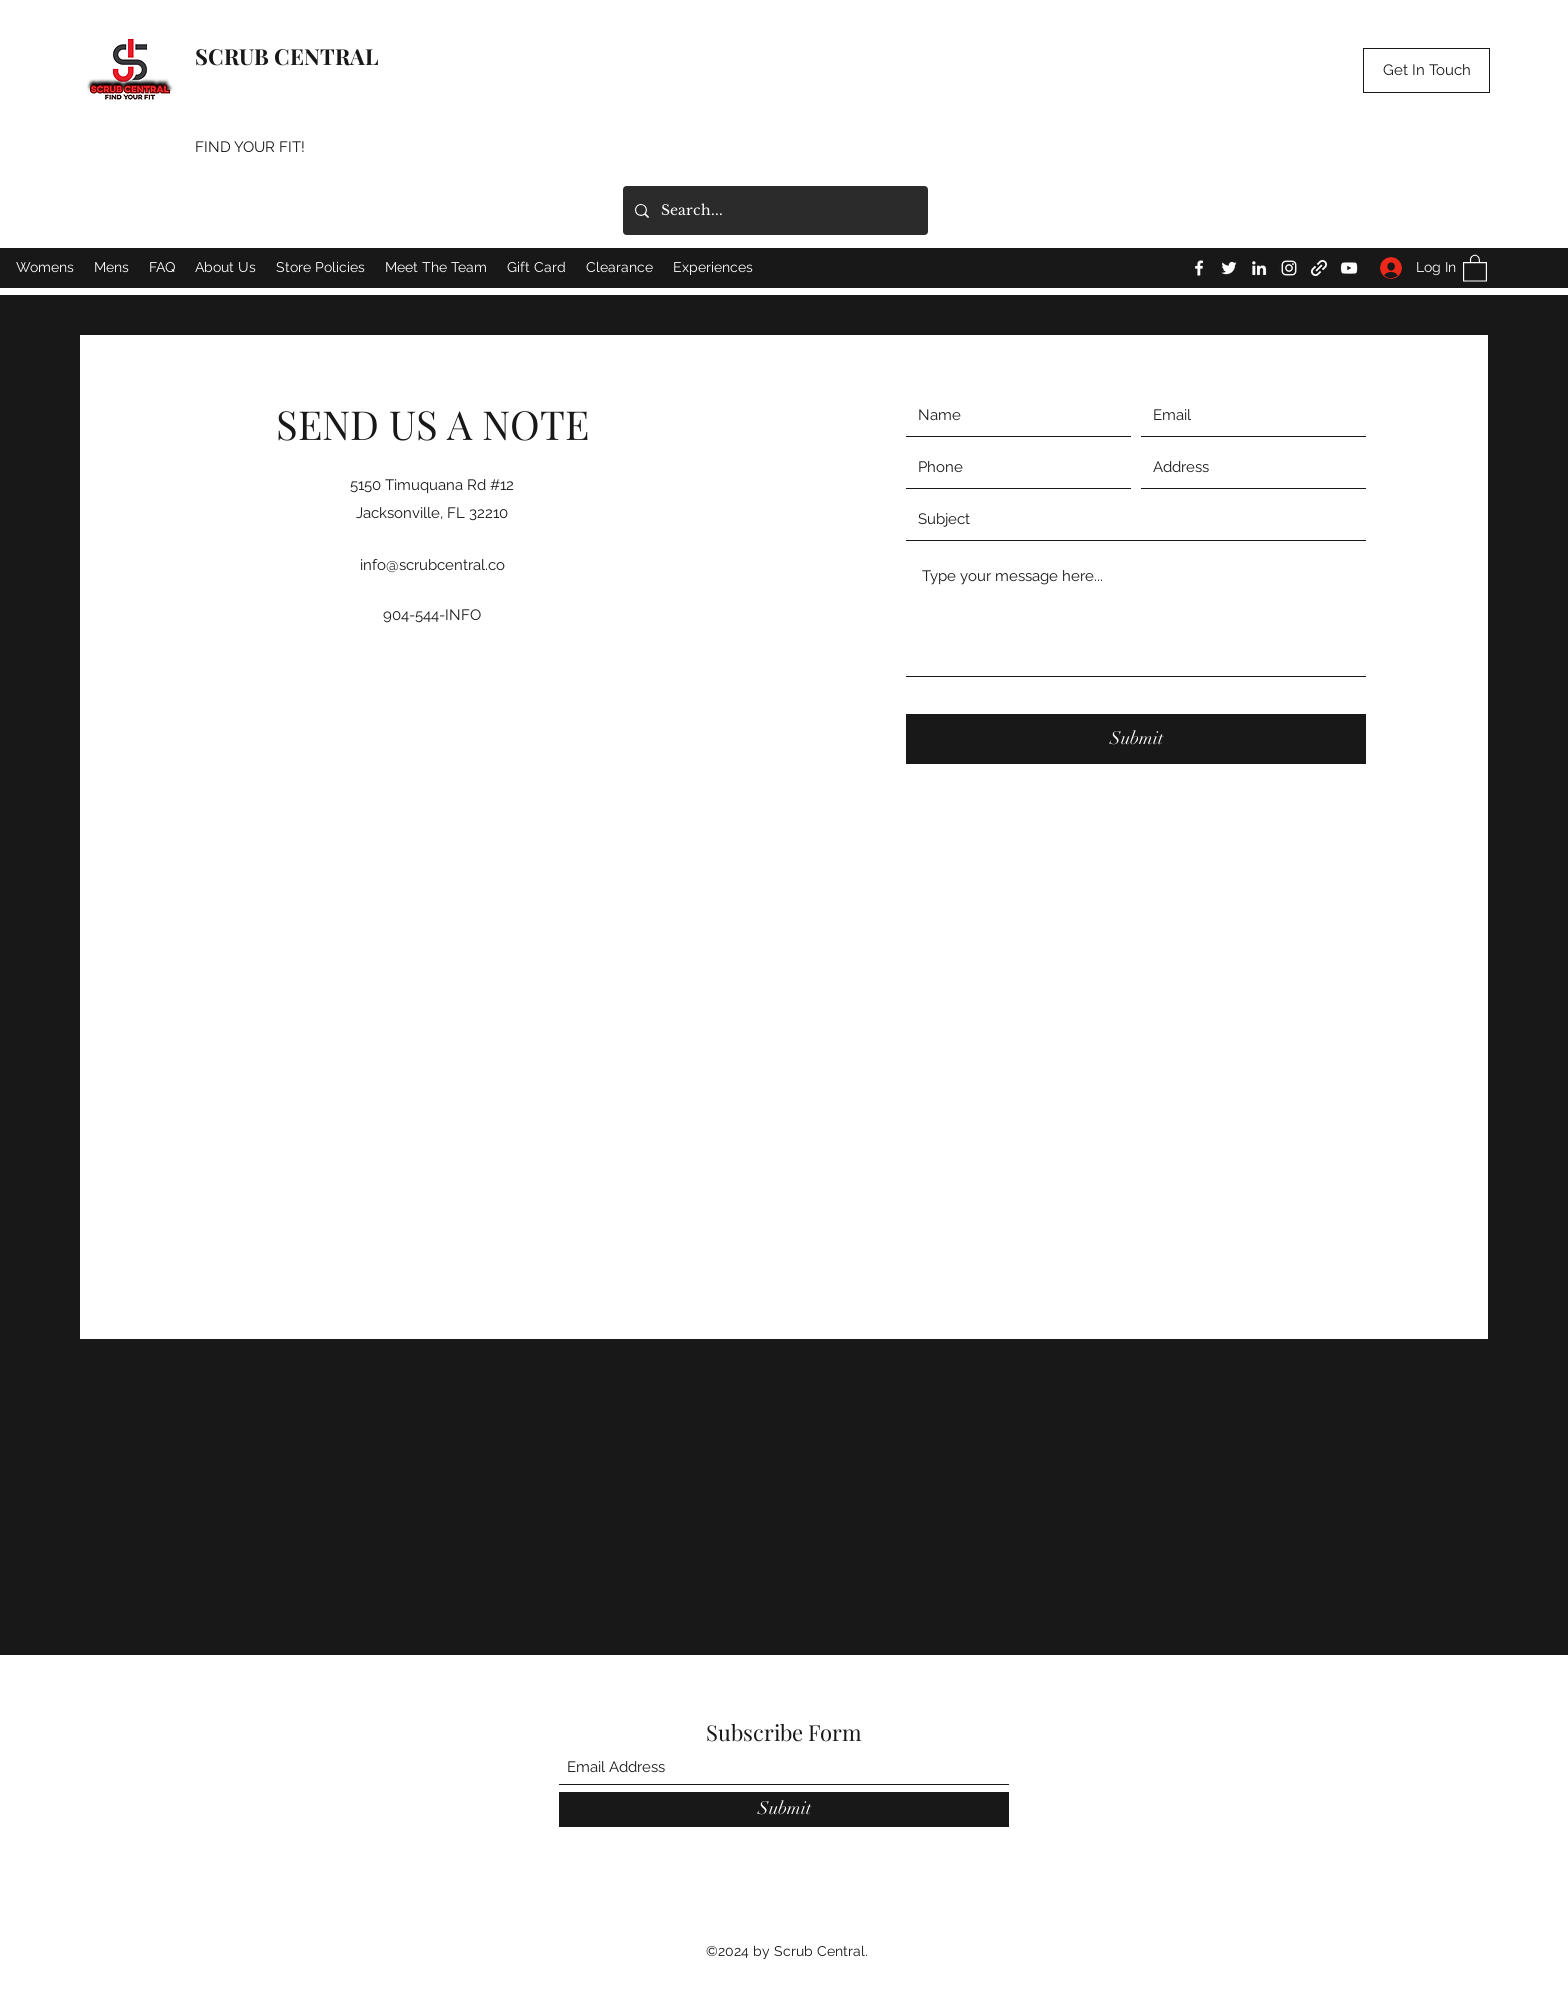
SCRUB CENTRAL (286, 56)
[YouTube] (1349, 268)
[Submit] (1136, 739)
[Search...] (773, 210)
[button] (1426, 70)
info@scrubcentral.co (432, 565)
